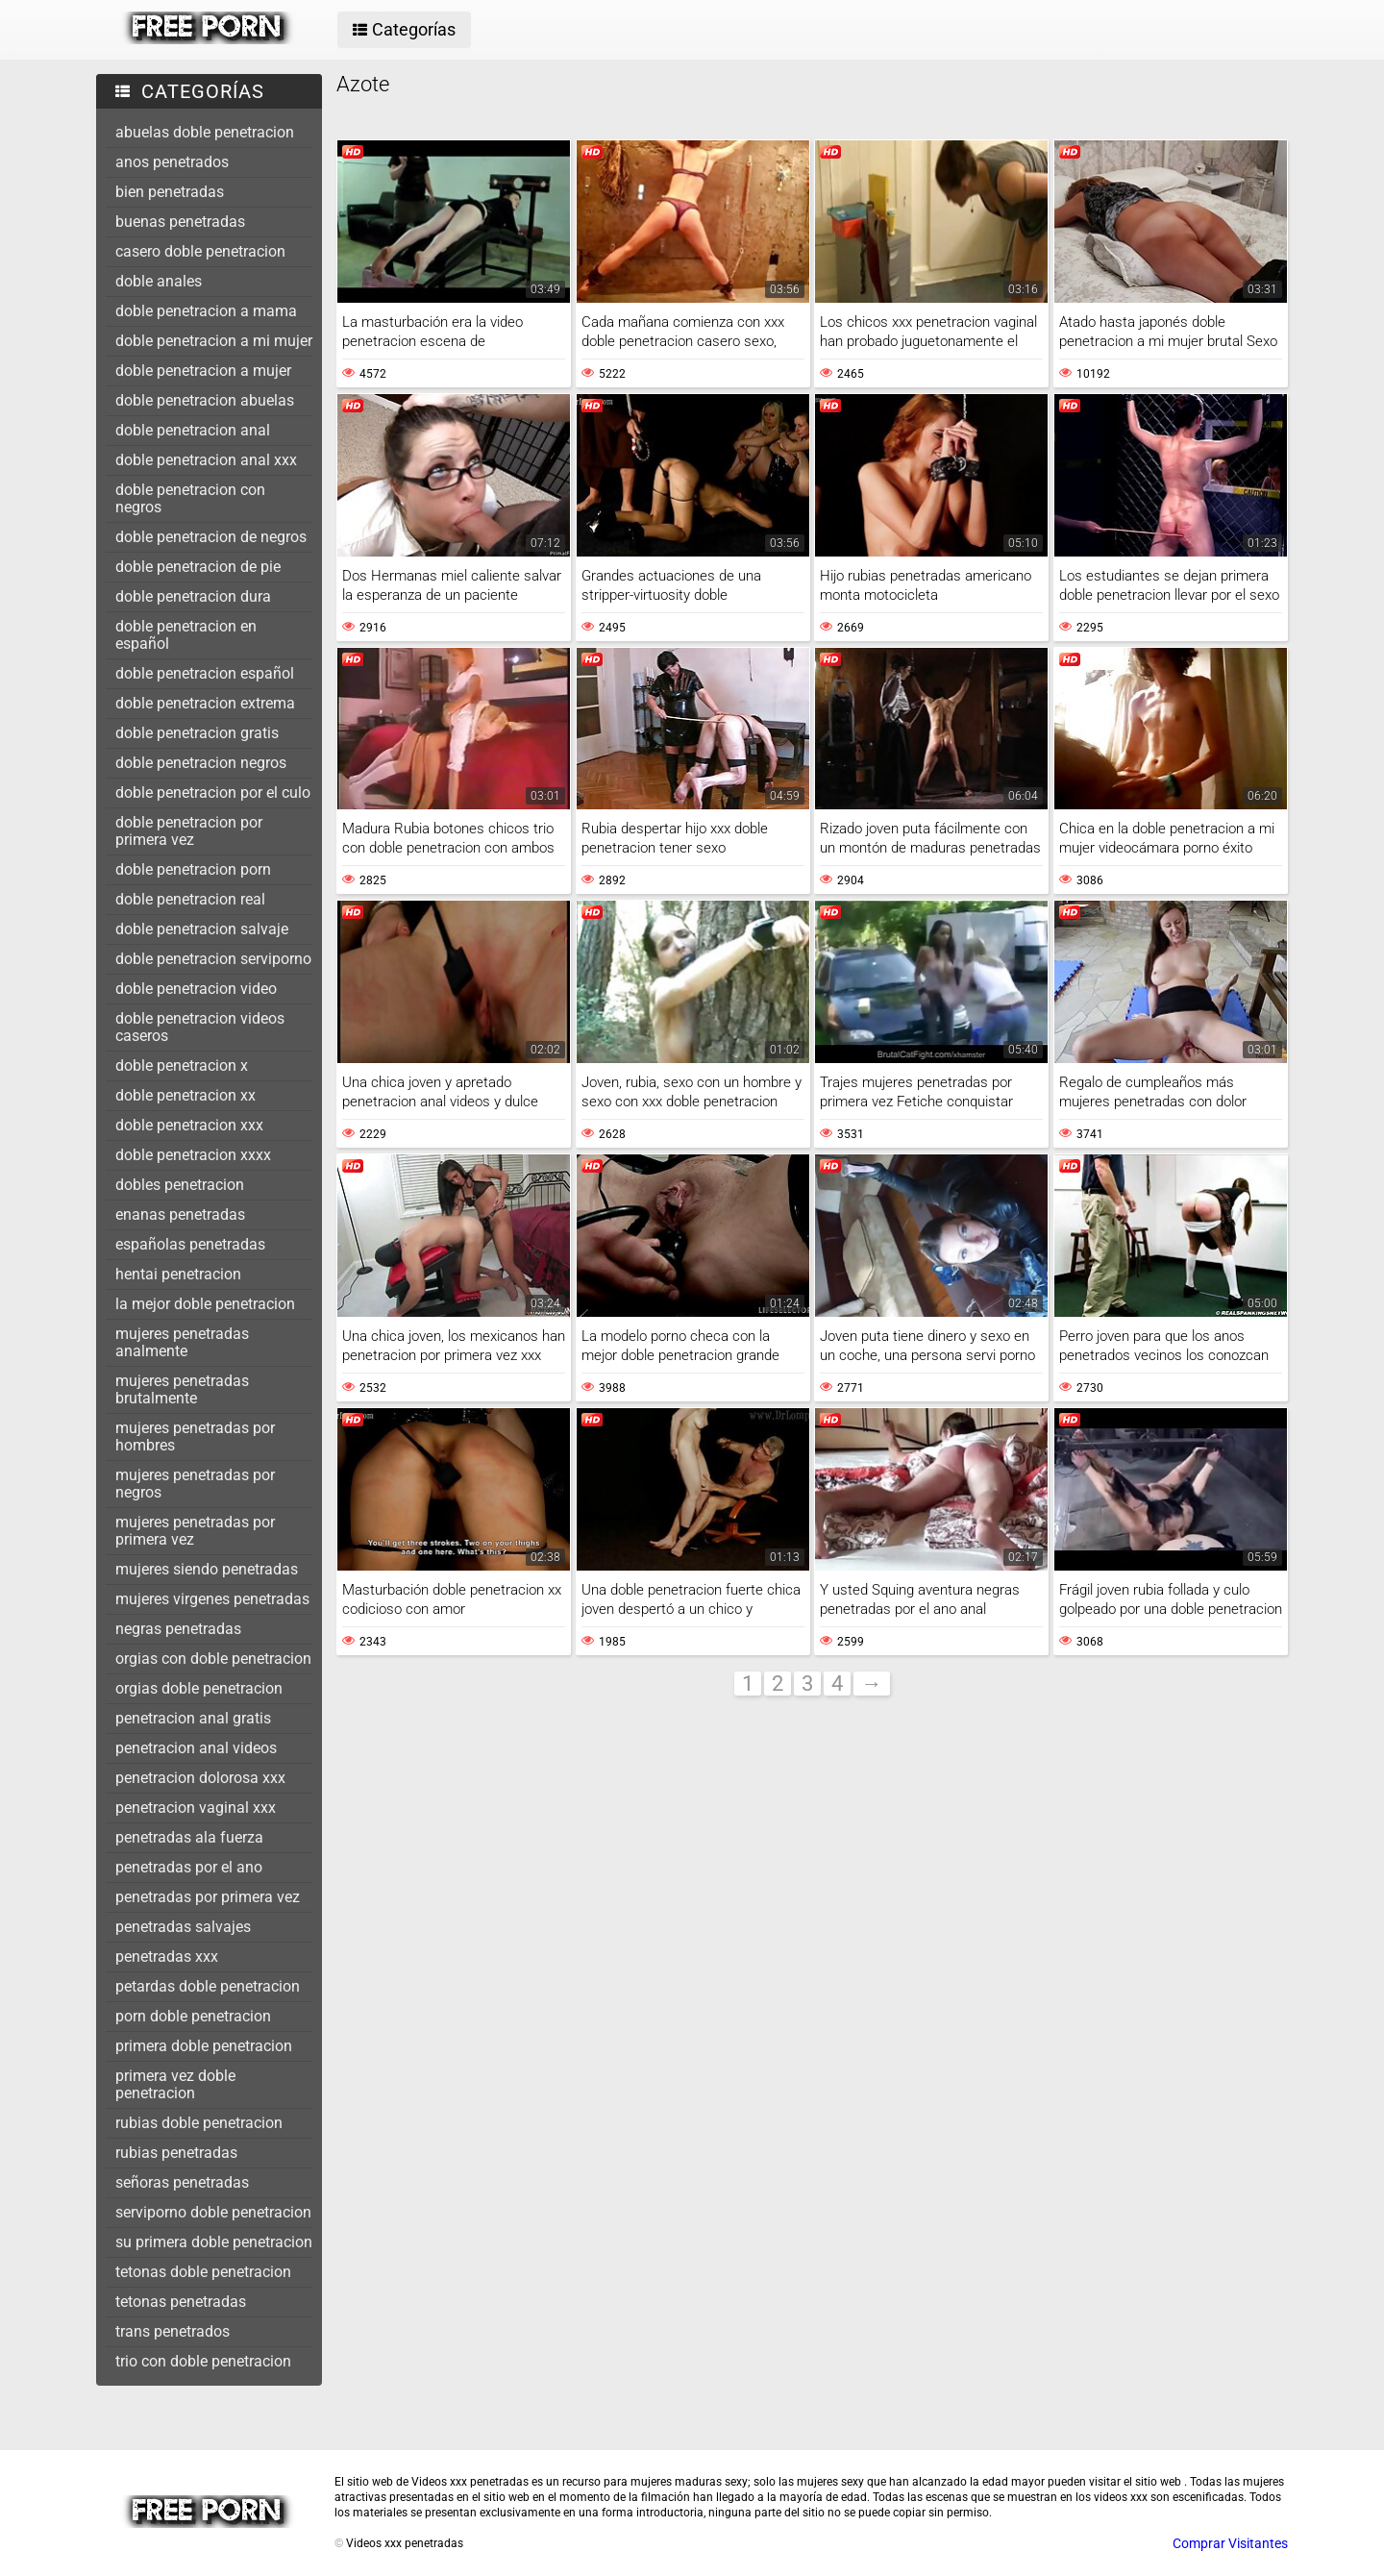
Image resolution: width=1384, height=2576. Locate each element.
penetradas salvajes (183, 1927)
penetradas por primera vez (207, 1897)
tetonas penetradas (180, 2301)
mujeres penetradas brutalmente (182, 1389)
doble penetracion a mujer (203, 370)
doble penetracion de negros (211, 537)
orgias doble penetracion (199, 1688)
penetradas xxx (166, 1956)
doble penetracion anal (192, 430)
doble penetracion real (190, 899)
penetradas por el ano (188, 1867)
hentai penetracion (178, 1274)
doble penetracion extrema (205, 703)
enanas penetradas (180, 1214)
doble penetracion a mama (206, 311)
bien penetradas (169, 192)
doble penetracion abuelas (204, 400)
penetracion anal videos (196, 1748)
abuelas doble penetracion (204, 132)
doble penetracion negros (200, 763)
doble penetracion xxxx (193, 1155)
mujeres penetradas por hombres (195, 1436)
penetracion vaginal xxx (195, 1807)
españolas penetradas (190, 1244)
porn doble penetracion (193, 2016)
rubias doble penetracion (199, 2123)
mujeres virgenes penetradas (212, 1599)
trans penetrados (172, 2331)
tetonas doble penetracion (203, 2272)
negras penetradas (178, 1629)
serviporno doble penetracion (213, 2212)
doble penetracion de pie (198, 566)
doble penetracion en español (186, 635)
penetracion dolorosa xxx (200, 1778)
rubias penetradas (176, 2152)
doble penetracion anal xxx (206, 460)
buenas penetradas (180, 221)
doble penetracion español (204, 673)
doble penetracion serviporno (213, 959)
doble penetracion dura (193, 596)
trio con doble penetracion (203, 2361)
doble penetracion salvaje (201, 929)
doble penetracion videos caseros (199, 1027)
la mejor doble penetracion (205, 1304)
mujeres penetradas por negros (195, 1483)
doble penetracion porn (193, 869)
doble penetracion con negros (190, 498)
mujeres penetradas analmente (182, 1342)
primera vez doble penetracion (175, 2084)
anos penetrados (172, 162)
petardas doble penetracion (207, 1986)
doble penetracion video (196, 988)
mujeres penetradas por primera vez (195, 1530)
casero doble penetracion (200, 251)
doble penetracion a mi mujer (213, 341)
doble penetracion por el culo (212, 792)
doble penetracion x (181, 1065)
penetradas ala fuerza (189, 1837)
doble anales (158, 281)
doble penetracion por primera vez (188, 831)
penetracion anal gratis (193, 1718)
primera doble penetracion (203, 2046)
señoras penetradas (182, 2182)
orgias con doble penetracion (213, 1658)
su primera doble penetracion (213, 2242)
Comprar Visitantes (1230, 2543)
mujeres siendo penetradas (206, 1569)
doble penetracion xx (185, 1095)
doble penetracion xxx (189, 1125)
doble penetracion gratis (197, 733)
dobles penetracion (179, 1185)
